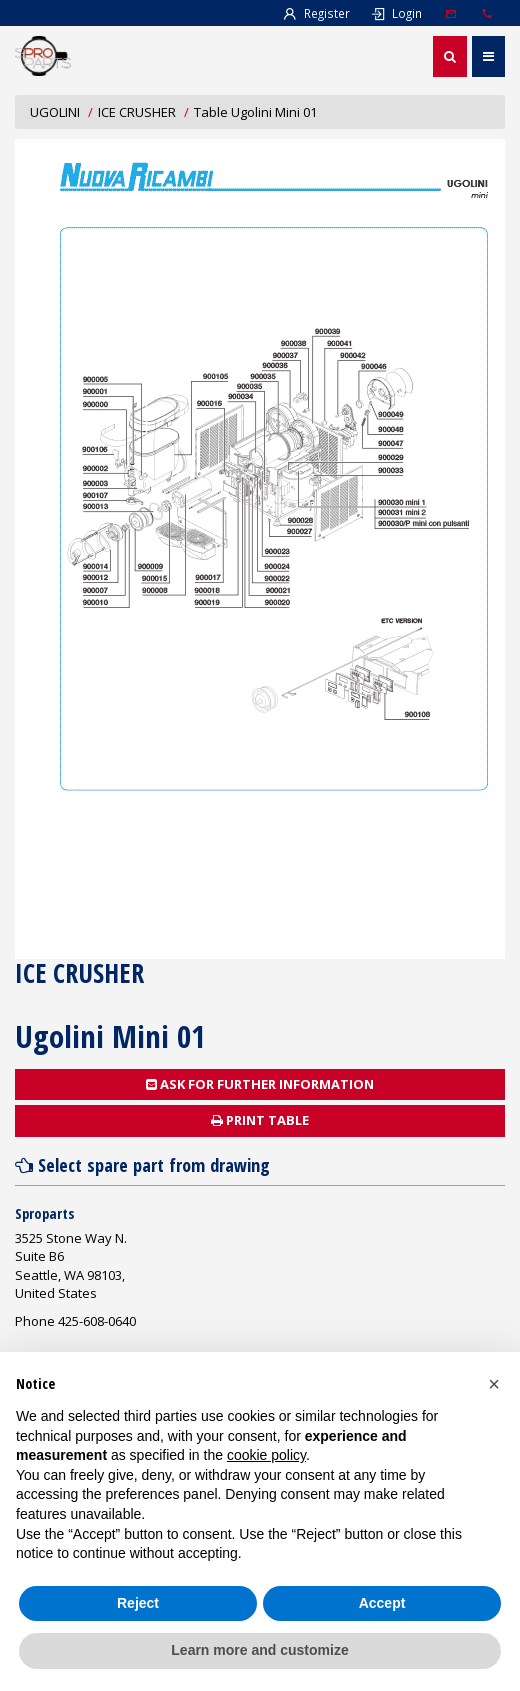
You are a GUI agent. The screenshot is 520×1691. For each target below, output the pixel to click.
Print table (260, 1120)
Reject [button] (138, 1603)
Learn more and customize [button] (259, 1650)
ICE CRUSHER (137, 112)
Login (396, 13)
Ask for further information (260, 1084)
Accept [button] (382, 1603)
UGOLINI (55, 112)
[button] (494, 1384)
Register (316, 13)
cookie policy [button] (266, 1455)
